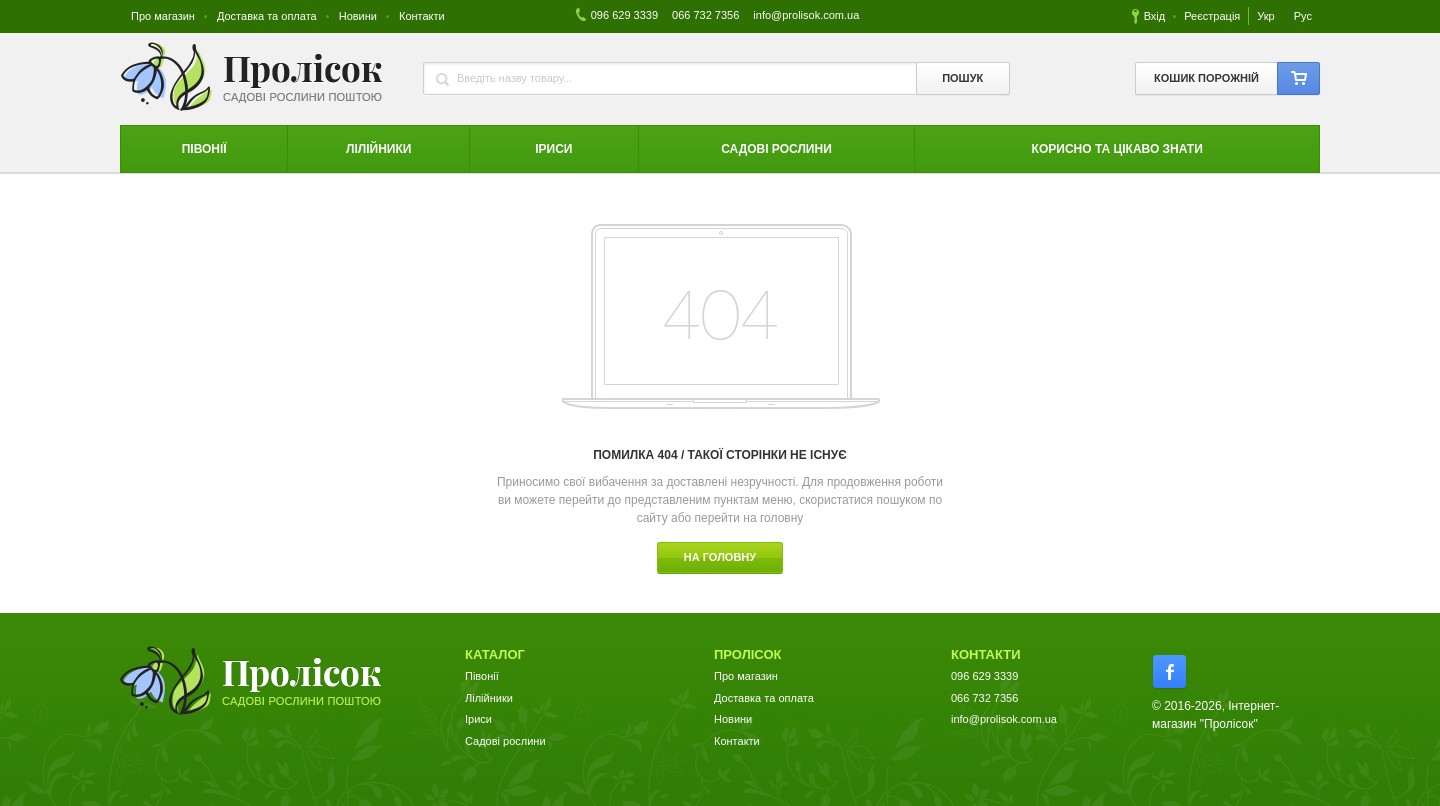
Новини (358, 16)
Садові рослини (505, 741)
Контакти (422, 16)
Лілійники (489, 698)
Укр (1267, 16)
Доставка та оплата (267, 16)
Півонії (482, 676)
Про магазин (163, 16)
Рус (1303, 16)
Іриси (478, 719)
